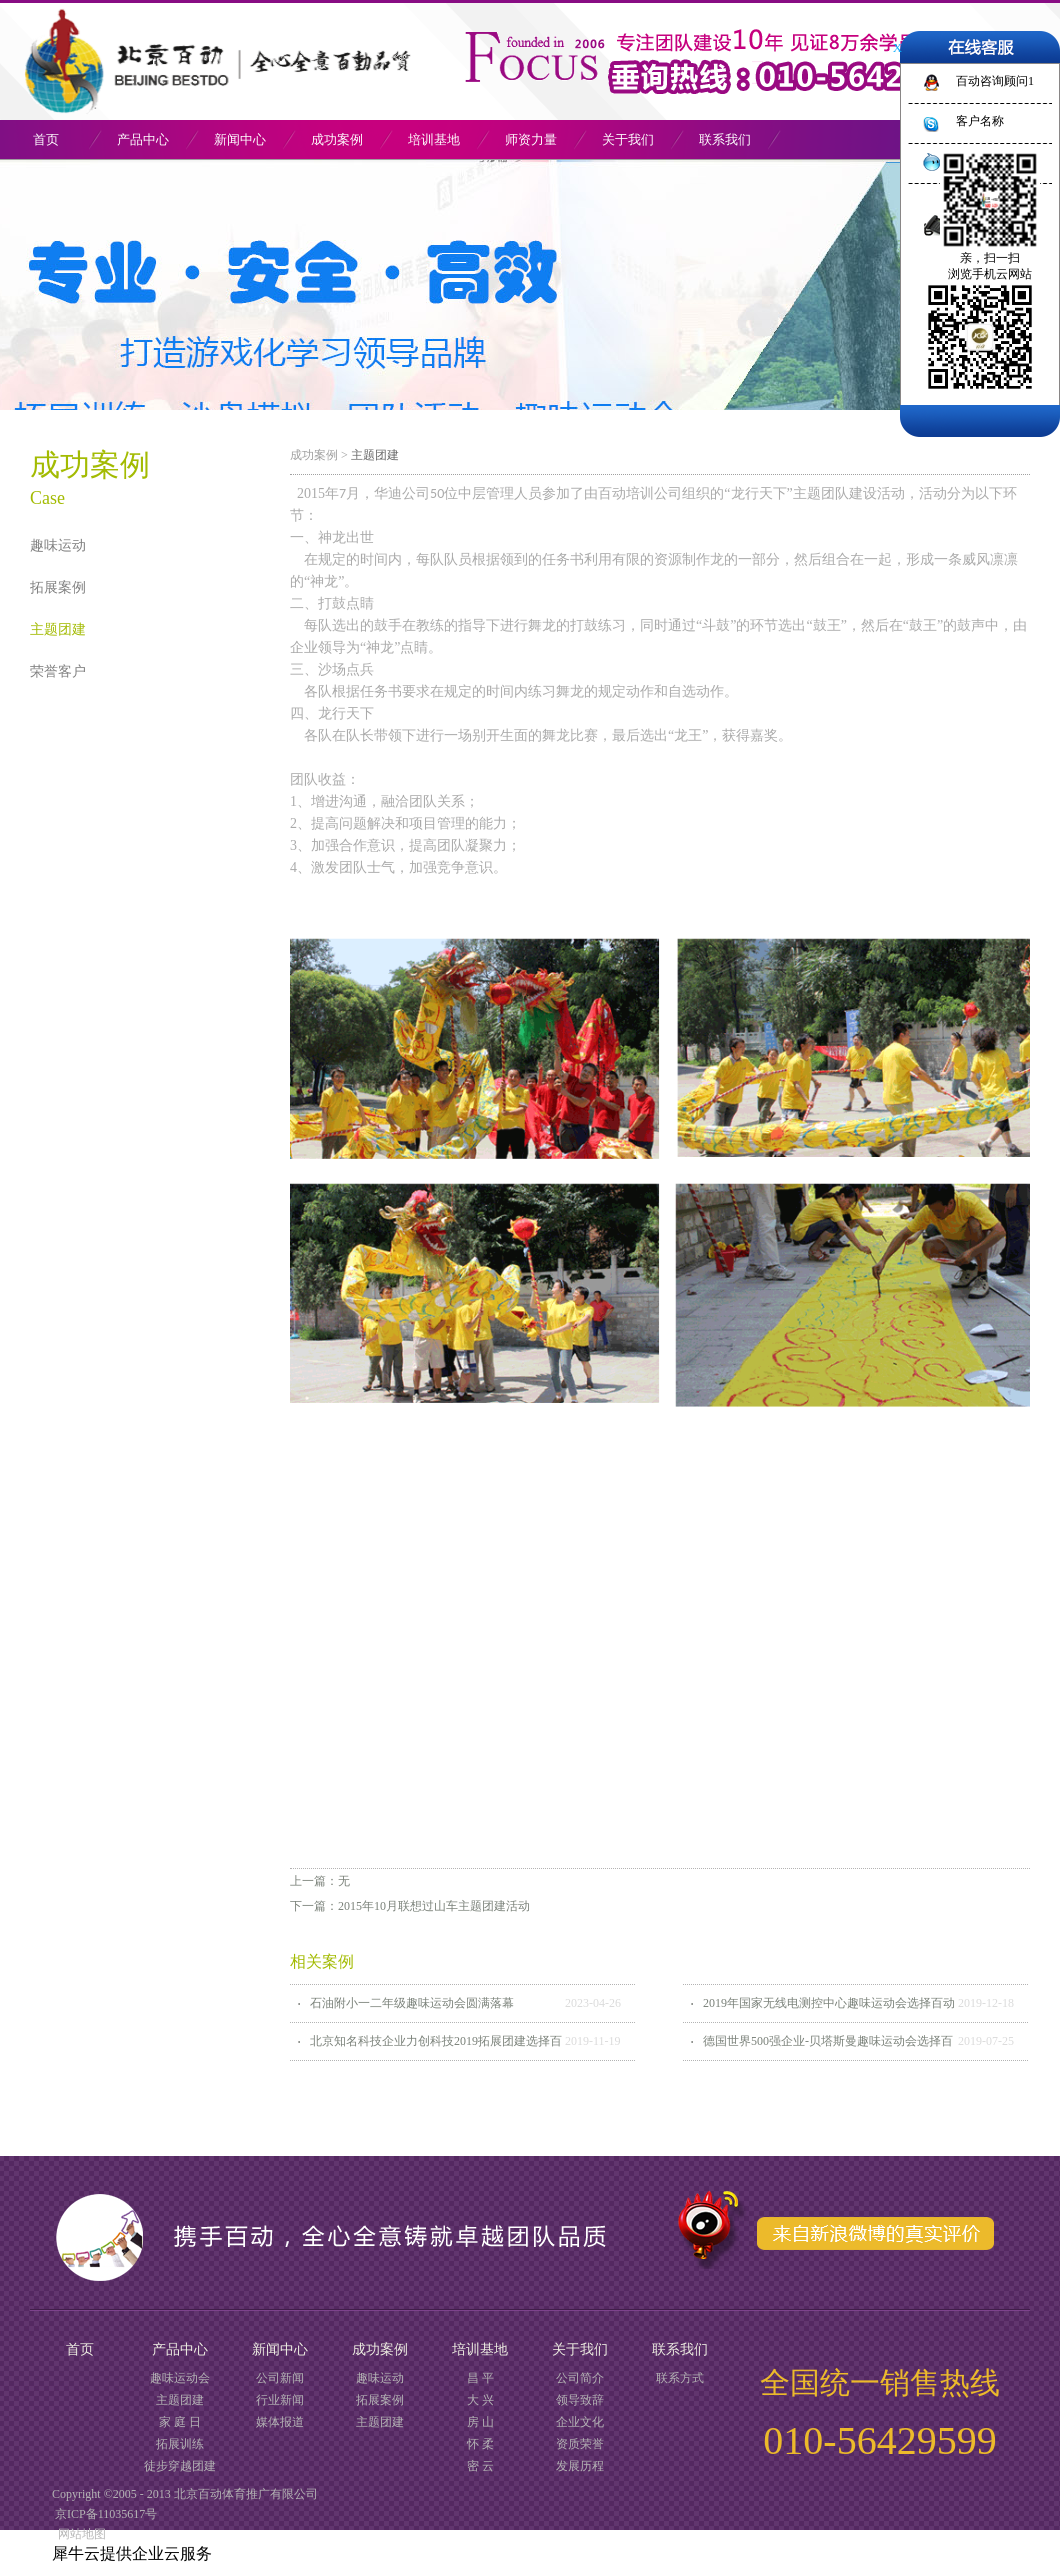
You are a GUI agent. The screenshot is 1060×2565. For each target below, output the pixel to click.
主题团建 (375, 455)
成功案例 (314, 455)
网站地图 (79, 2534)
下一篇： (410, 1906)
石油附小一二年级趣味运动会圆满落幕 (412, 2003)
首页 (46, 139)
